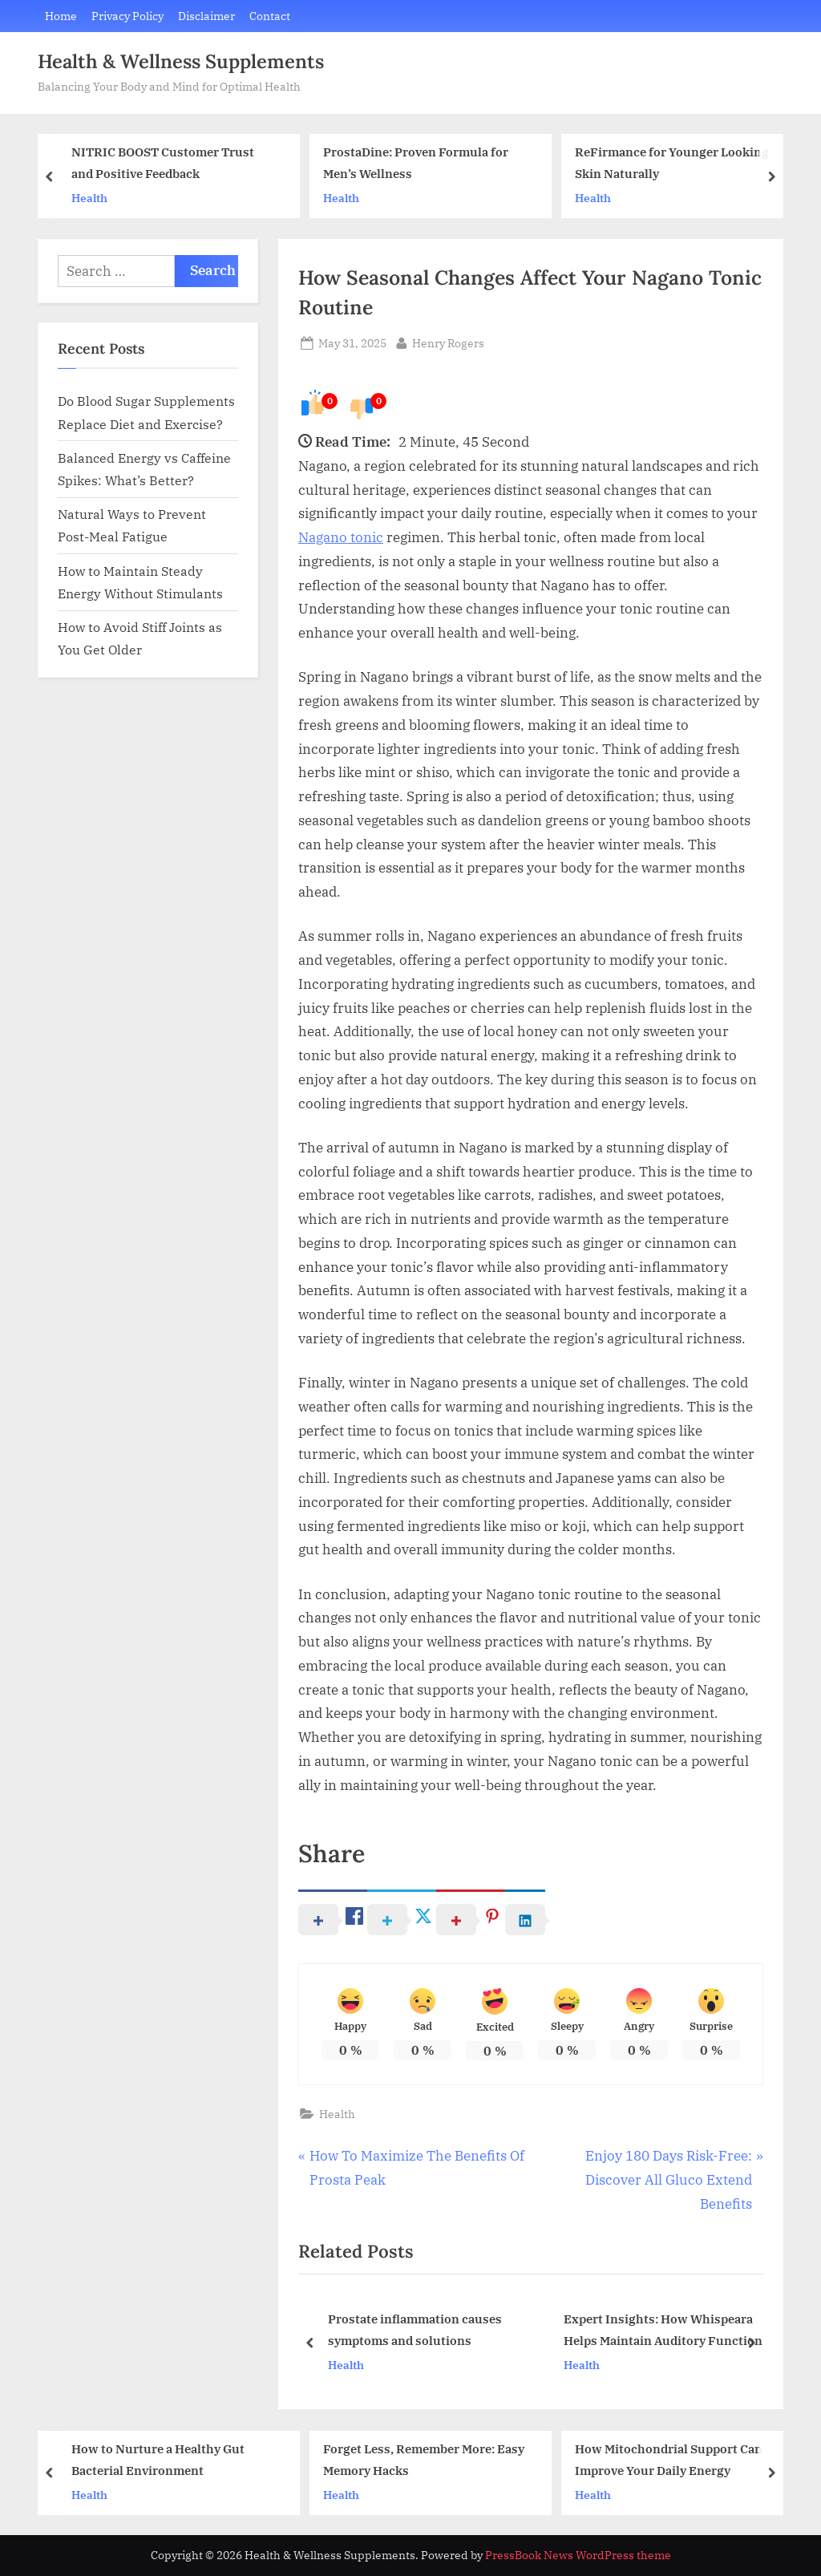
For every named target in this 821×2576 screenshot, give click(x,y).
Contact (269, 15)
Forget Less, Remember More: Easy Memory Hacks (423, 2459)
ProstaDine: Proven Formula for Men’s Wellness (415, 163)
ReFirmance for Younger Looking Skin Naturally (672, 163)
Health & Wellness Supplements (181, 61)
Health (89, 197)
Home (61, 15)
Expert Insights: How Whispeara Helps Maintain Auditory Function (663, 2330)
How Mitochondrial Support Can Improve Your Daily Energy (668, 2459)
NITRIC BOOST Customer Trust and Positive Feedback (162, 163)
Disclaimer (206, 15)
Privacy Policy (127, 15)
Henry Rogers (448, 341)
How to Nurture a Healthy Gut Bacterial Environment (158, 2459)
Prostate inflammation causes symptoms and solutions (415, 2330)
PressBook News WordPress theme (578, 2555)
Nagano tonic (340, 537)
